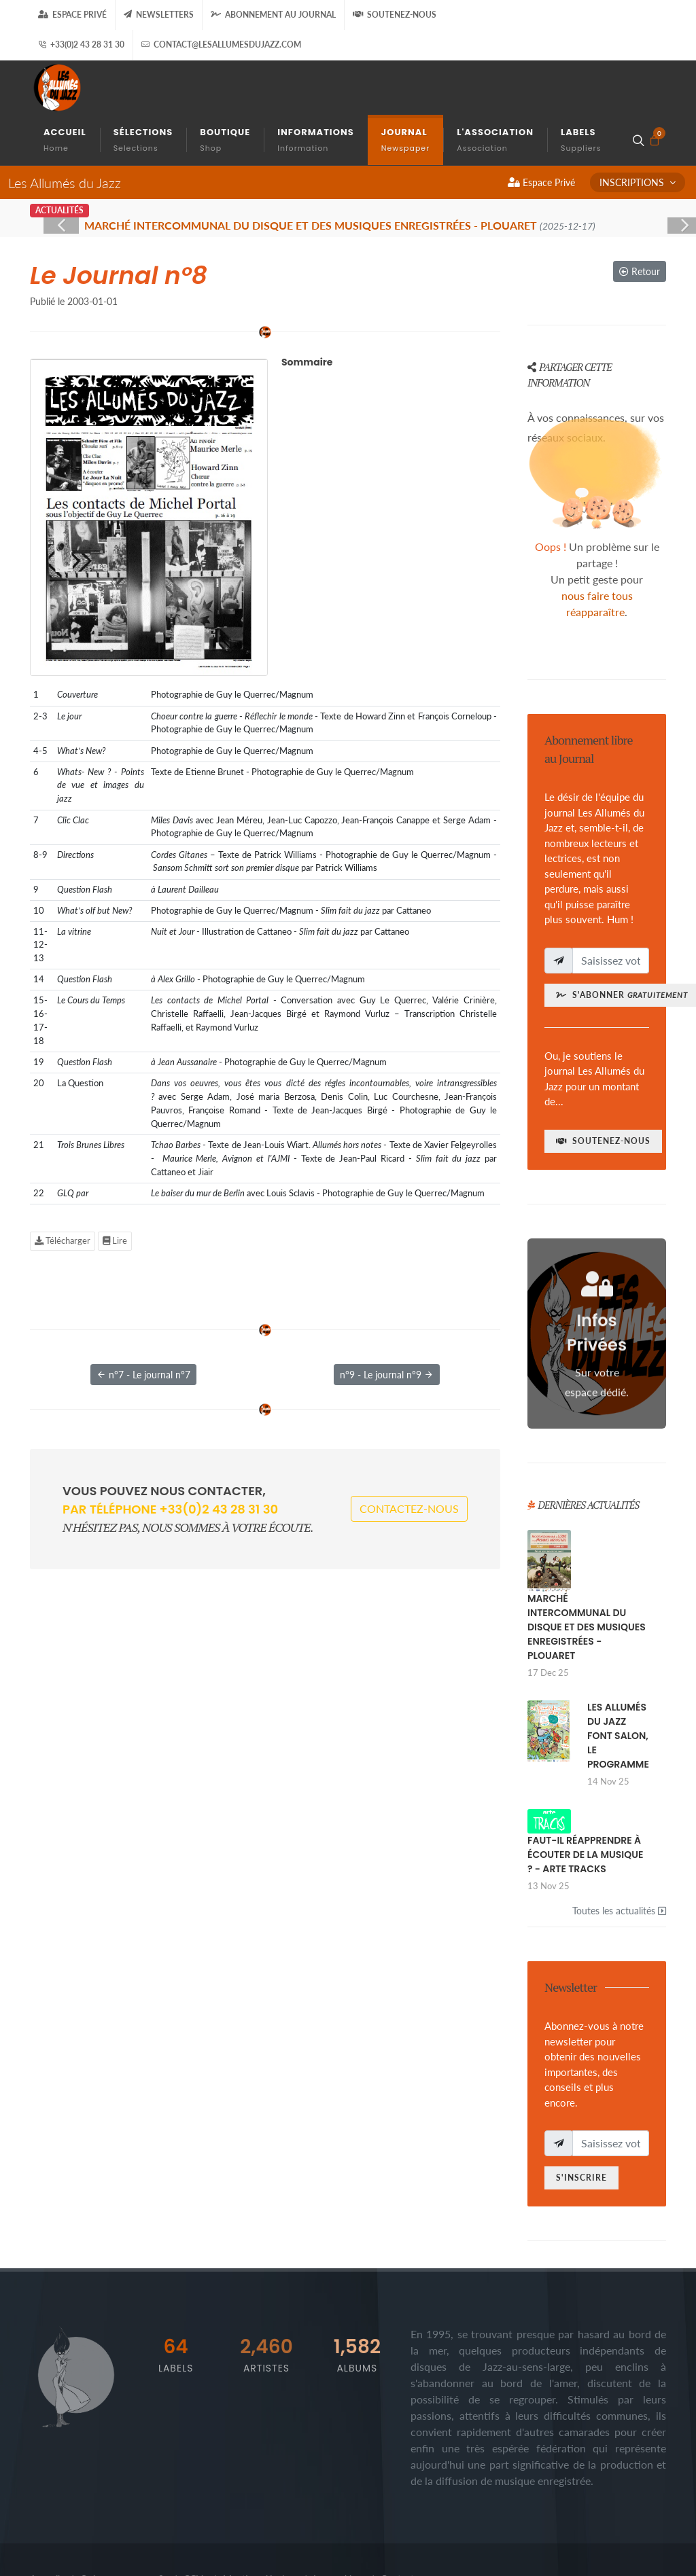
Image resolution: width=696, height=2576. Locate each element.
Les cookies (336, 2516)
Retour (639, 208)
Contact (397, 2516)
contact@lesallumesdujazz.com (221, 45)
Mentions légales (258, 2516)
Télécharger (62, 1177)
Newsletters (159, 15)
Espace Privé (72, 15)
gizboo (210, 2540)
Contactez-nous (409, 1445)
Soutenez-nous (394, 15)
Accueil (45, 2516)
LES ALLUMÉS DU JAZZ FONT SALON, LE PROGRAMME (618, 1672)
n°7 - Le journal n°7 (143, 1311)
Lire (115, 1177)
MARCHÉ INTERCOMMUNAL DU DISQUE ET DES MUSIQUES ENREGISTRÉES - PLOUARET (586, 1563)
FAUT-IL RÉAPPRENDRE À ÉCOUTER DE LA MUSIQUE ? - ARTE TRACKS (585, 1791)
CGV (193, 2516)
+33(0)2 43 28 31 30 (81, 45)
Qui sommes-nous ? (121, 2516)
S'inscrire (581, 2114)
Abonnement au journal (273, 15)
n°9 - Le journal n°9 (387, 1311)
